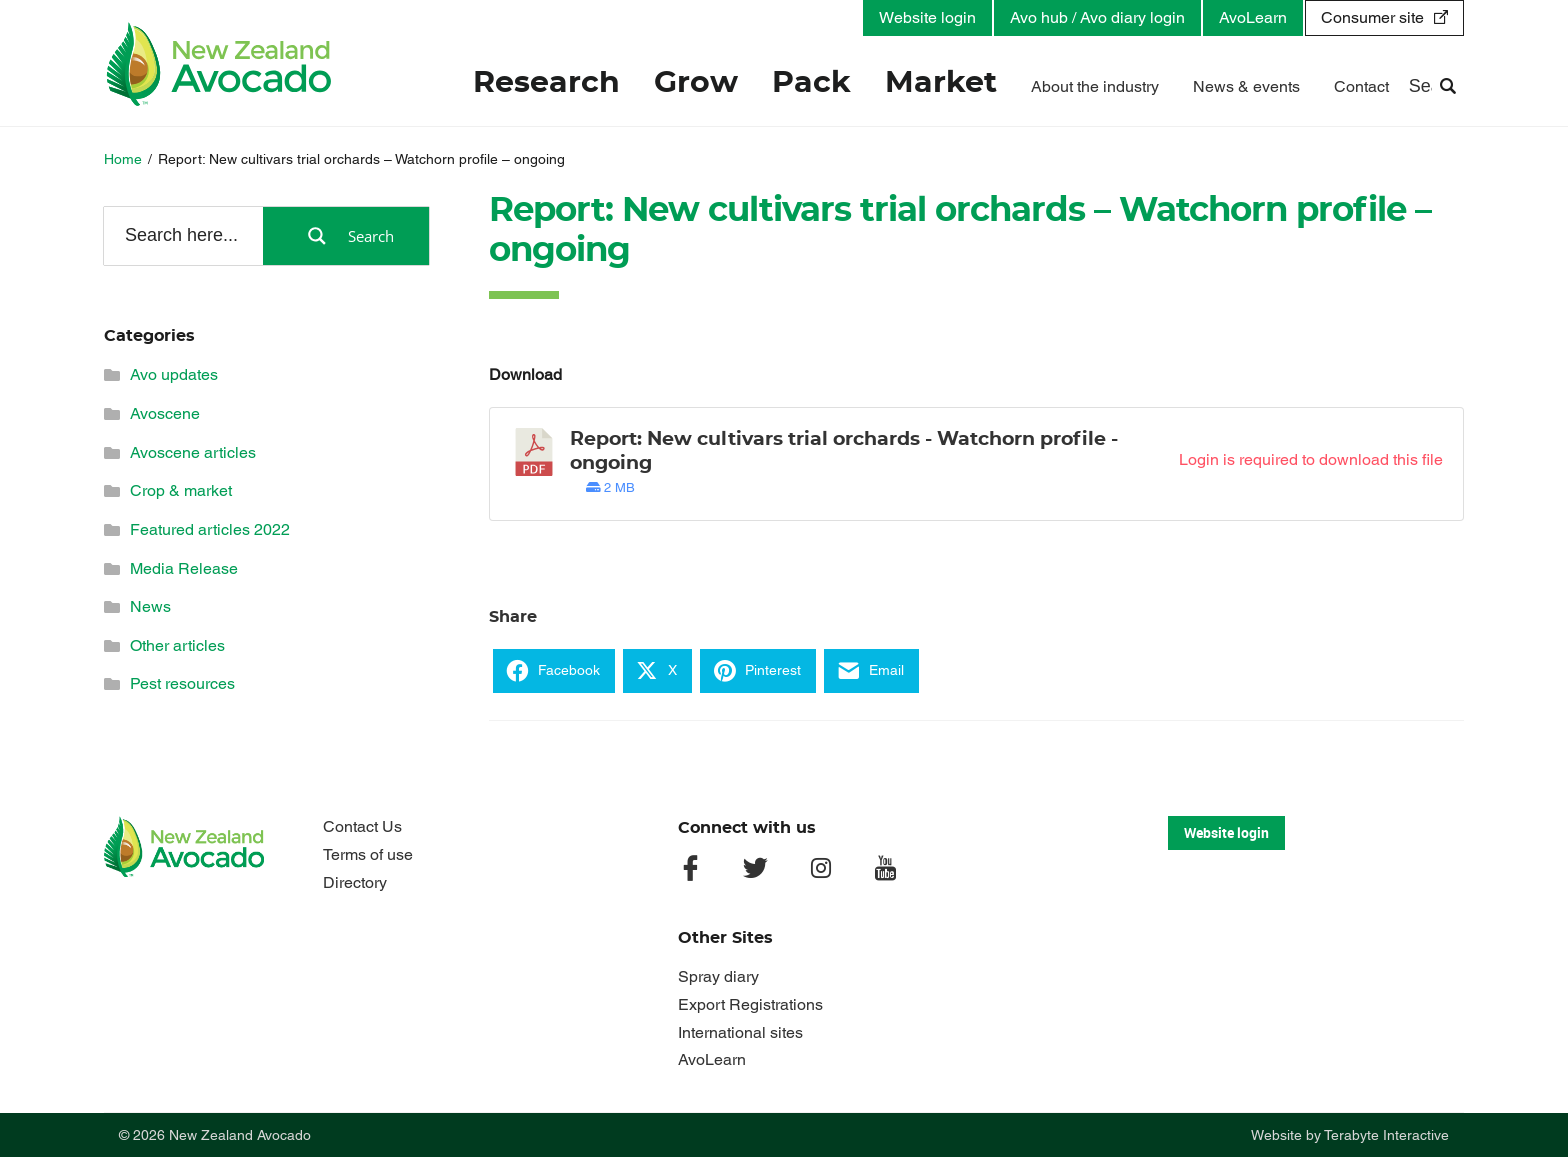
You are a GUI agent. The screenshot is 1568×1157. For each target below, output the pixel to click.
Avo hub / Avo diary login (1097, 17)
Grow (696, 84)
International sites (740, 1032)
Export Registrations (750, 1004)
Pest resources (182, 683)
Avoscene (165, 413)
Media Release (184, 568)
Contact (1361, 87)
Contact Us (362, 826)
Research (546, 84)
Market (941, 84)
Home (123, 159)
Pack (811, 84)
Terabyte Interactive (1386, 1135)
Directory (355, 882)
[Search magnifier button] (346, 236)
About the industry (1095, 87)
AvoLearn (1253, 17)
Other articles (177, 645)
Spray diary (718, 976)
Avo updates (174, 374)
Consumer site (1372, 17)
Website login (927, 17)
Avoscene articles (193, 452)
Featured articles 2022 (210, 529)
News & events (1246, 87)
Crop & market (181, 490)
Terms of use (368, 854)
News (150, 606)
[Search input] (182, 235)
